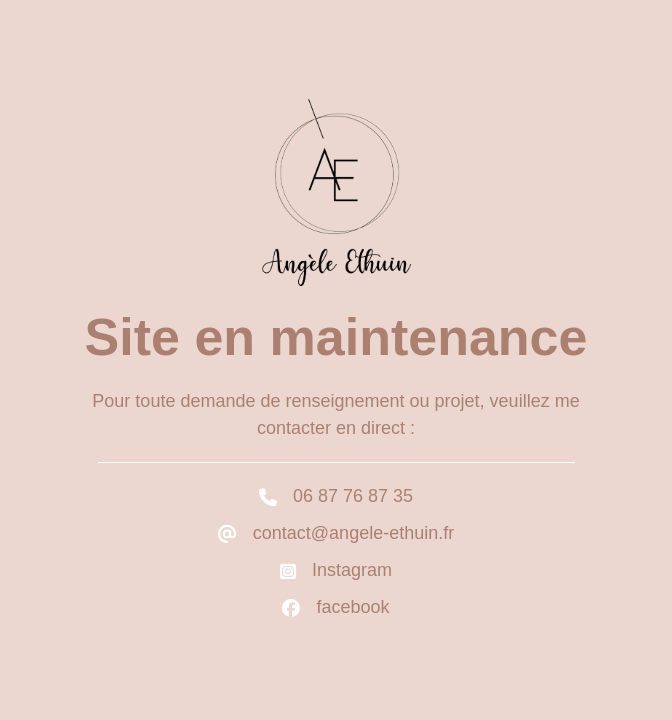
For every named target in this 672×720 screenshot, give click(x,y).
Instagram (352, 570)
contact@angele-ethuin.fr (353, 533)
